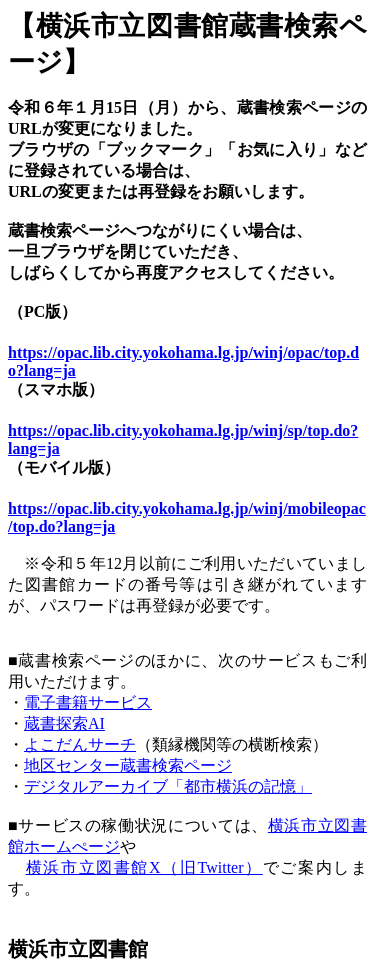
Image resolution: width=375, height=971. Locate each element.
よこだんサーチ (80, 744)
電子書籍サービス (88, 702)
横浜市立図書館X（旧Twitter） (144, 867)
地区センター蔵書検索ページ (128, 765)
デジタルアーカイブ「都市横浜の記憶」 (168, 786)
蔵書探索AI (64, 723)
